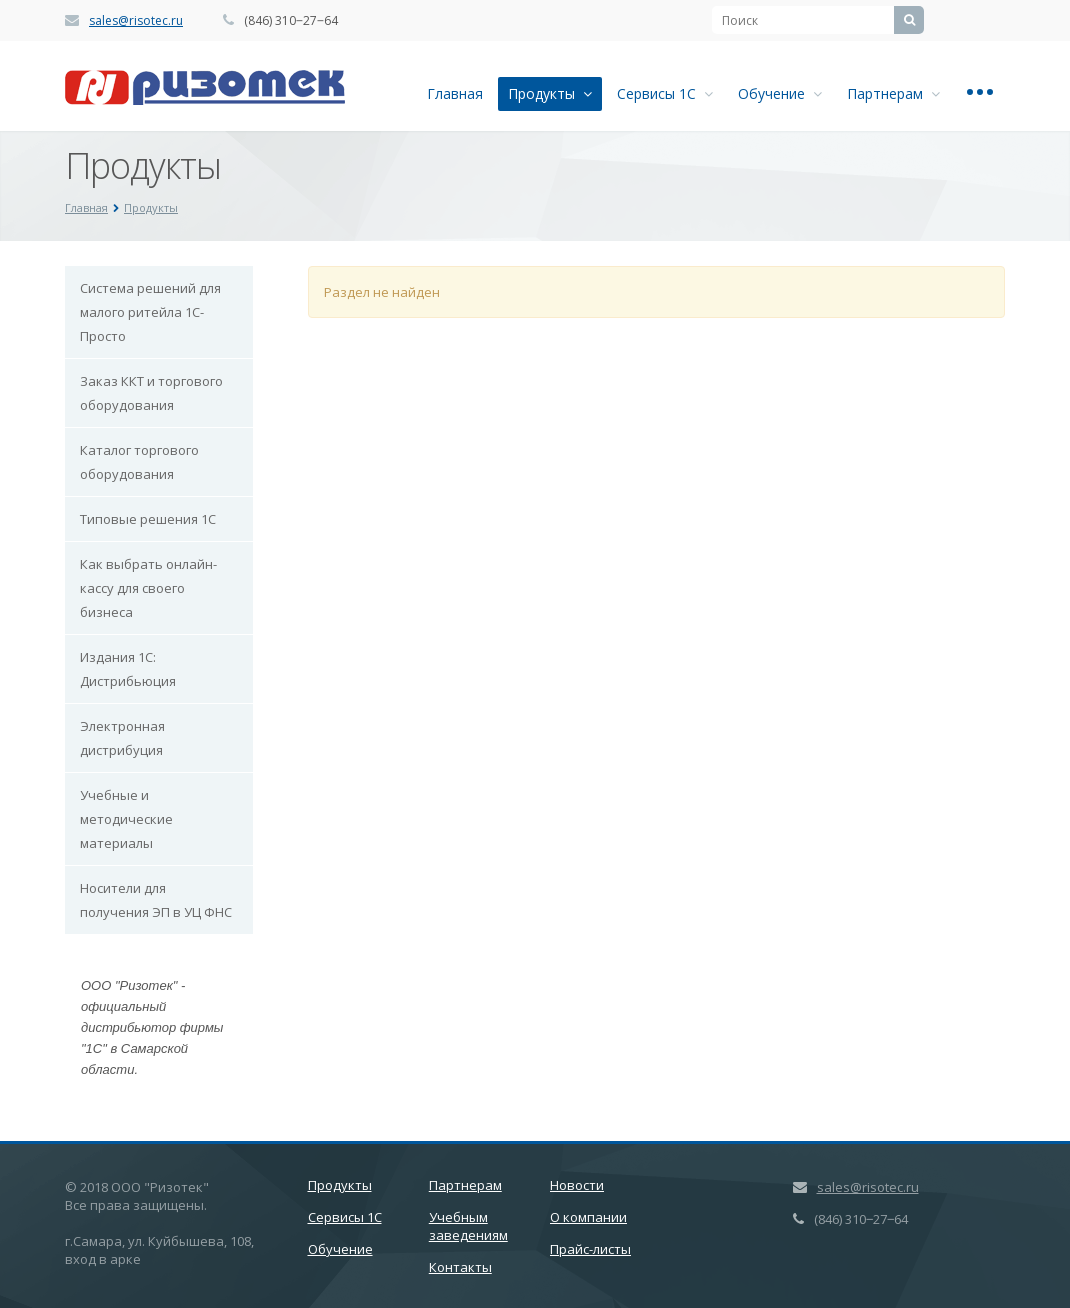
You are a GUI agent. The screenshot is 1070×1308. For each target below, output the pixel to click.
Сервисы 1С (665, 93)
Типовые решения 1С (148, 519)
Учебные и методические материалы (126, 819)
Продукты (550, 93)
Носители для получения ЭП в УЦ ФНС (156, 900)
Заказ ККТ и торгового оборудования (151, 393)
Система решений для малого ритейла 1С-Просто (150, 312)
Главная (455, 93)
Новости (577, 1185)
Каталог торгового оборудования (139, 462)
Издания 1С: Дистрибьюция (128, 669)
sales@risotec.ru (136, 20)
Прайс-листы (590, 1249)
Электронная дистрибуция (122, 738)
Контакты (460, 1267)
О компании (588, 1217)
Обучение (780, 93)
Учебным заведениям (468, 1226)
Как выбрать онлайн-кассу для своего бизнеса (148, 588)
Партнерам (893, 93)
